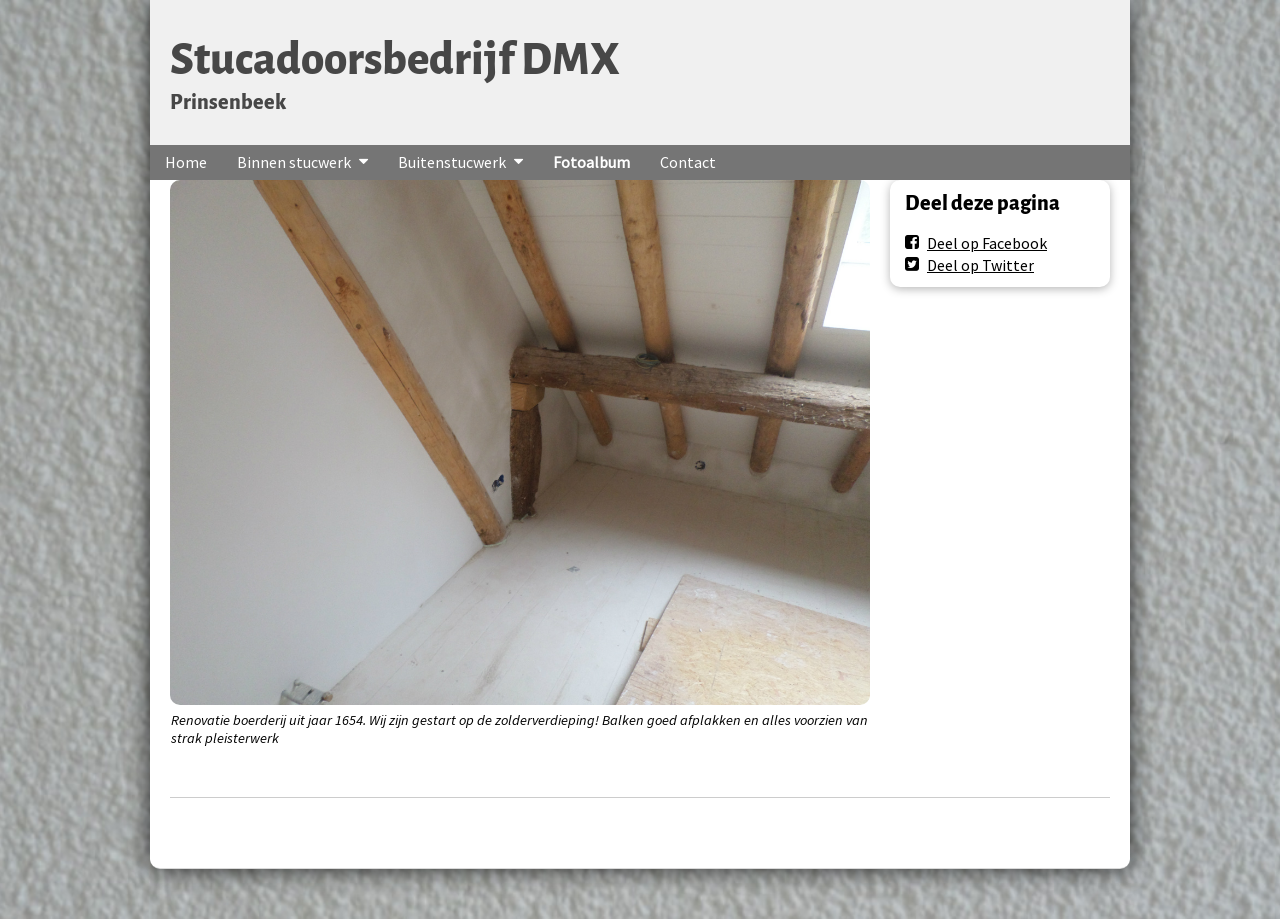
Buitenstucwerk (452, 162)
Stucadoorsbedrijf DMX (395, 59)
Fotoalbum (591, 162)
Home (186, 162)
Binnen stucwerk (294, 162)
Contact (688, 162)
